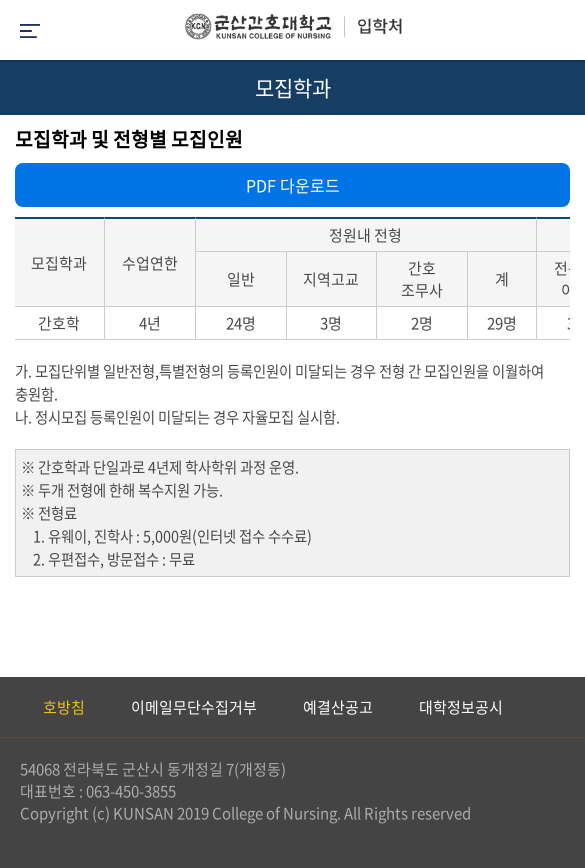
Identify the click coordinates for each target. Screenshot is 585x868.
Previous (15, 707)
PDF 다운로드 (293, 185)
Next (560, 707)
